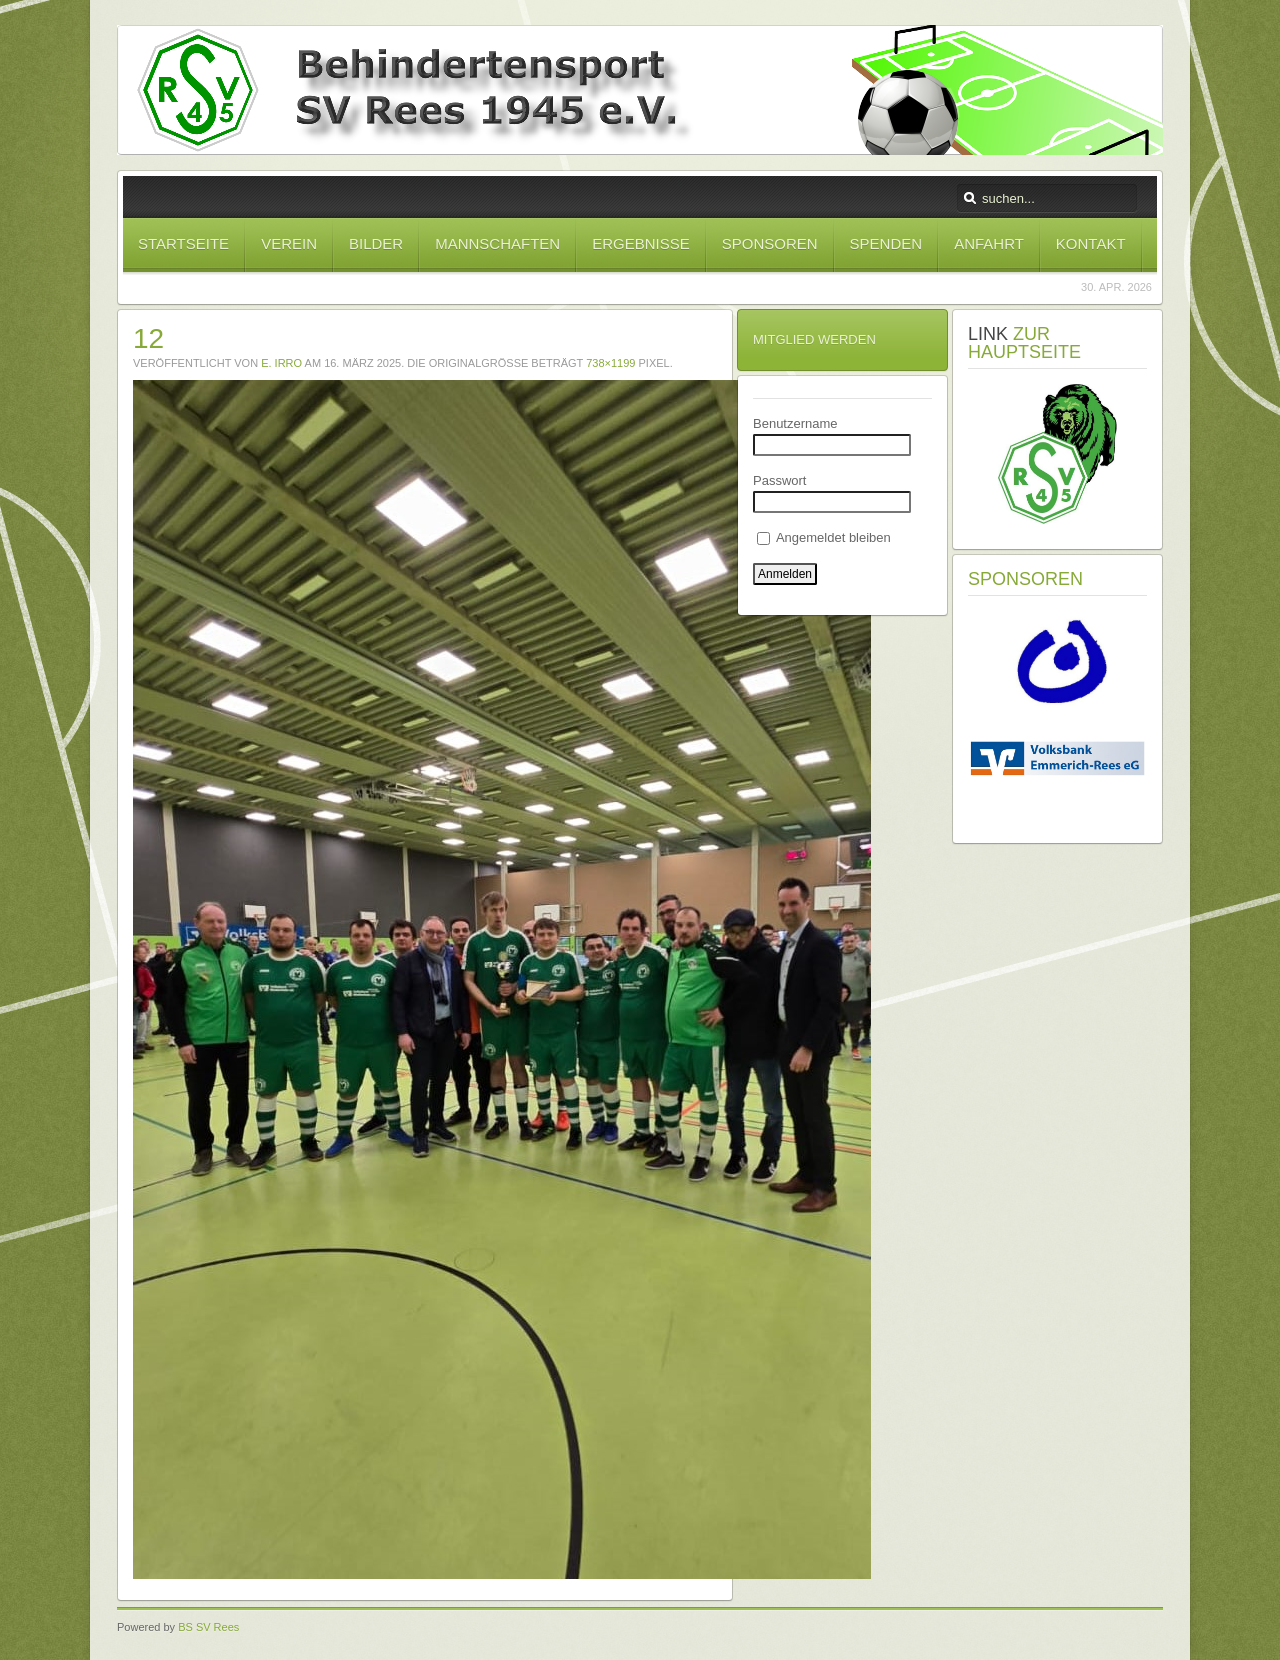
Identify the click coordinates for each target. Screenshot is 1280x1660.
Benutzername (795, 423)
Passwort (779, 480)
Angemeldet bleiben (824, 537)
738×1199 (610, 363)
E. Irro (281, 363)
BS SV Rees (208, 1627)
